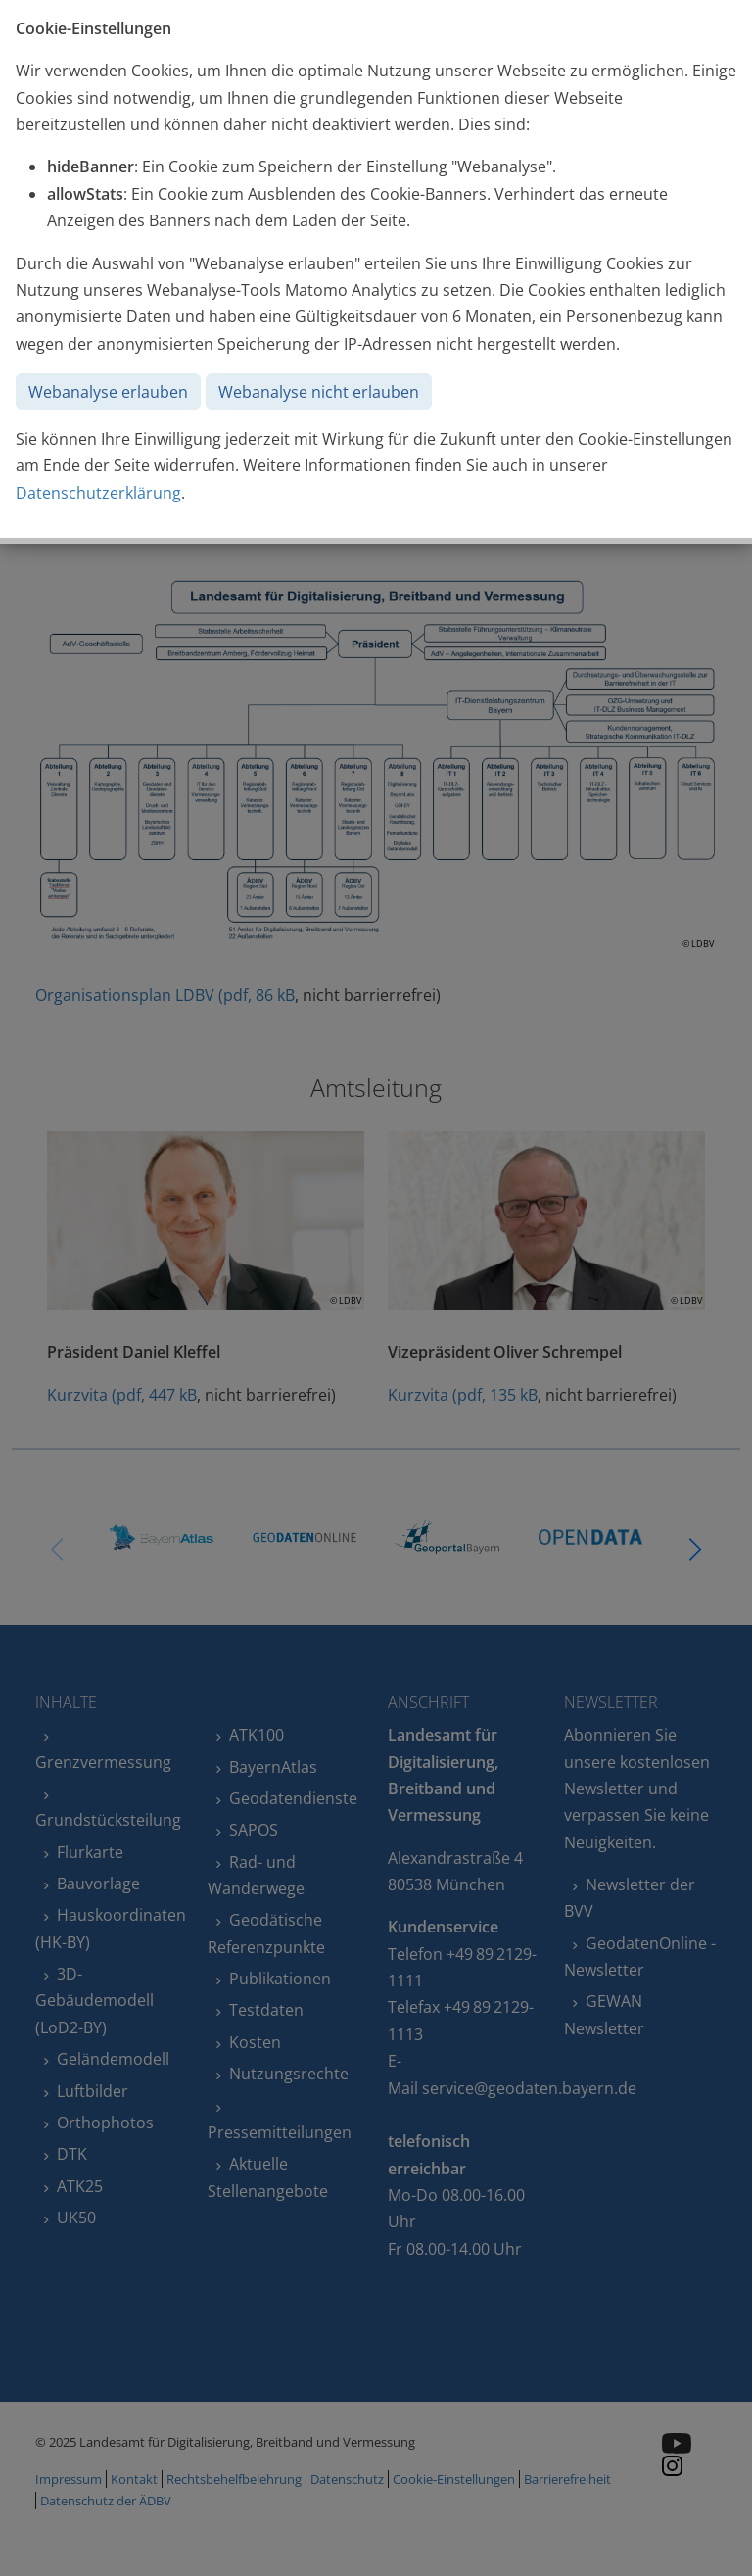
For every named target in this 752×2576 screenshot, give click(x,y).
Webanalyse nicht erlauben (318, 392)
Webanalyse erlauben (108, 392)
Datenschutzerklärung (98, 492)
